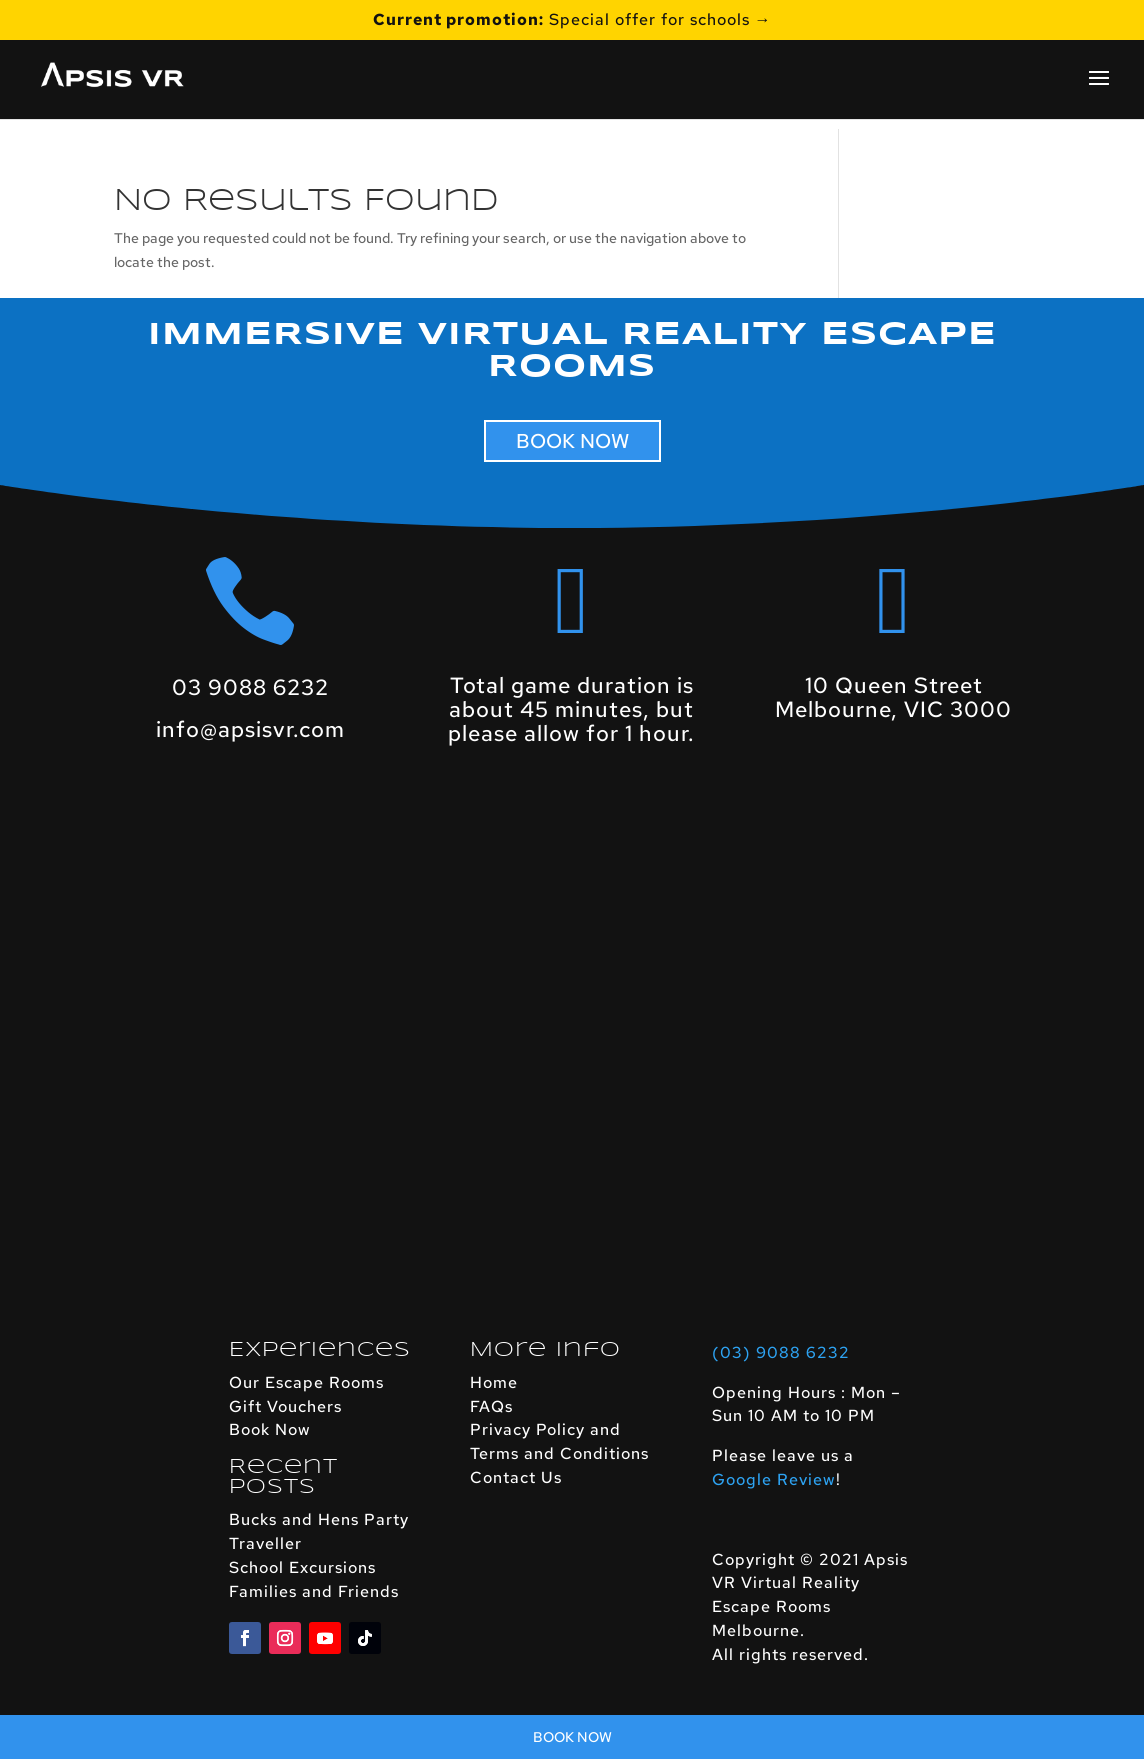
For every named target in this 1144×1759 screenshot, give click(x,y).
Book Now (270, 1429)
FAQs (491, 1406)
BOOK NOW (572, 441)
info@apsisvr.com (250, 729)
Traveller (265, 1543)
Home (494, 1382)
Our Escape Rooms (306, 1382)
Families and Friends (314, 1591)
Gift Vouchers (285, 1406)
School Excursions (302, 1567)
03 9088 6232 (250, 687)
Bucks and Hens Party (319, 1519)
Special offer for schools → (572, 21)
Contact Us (516, 1477)
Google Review (774, 1479)
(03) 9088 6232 (781, 1352)
